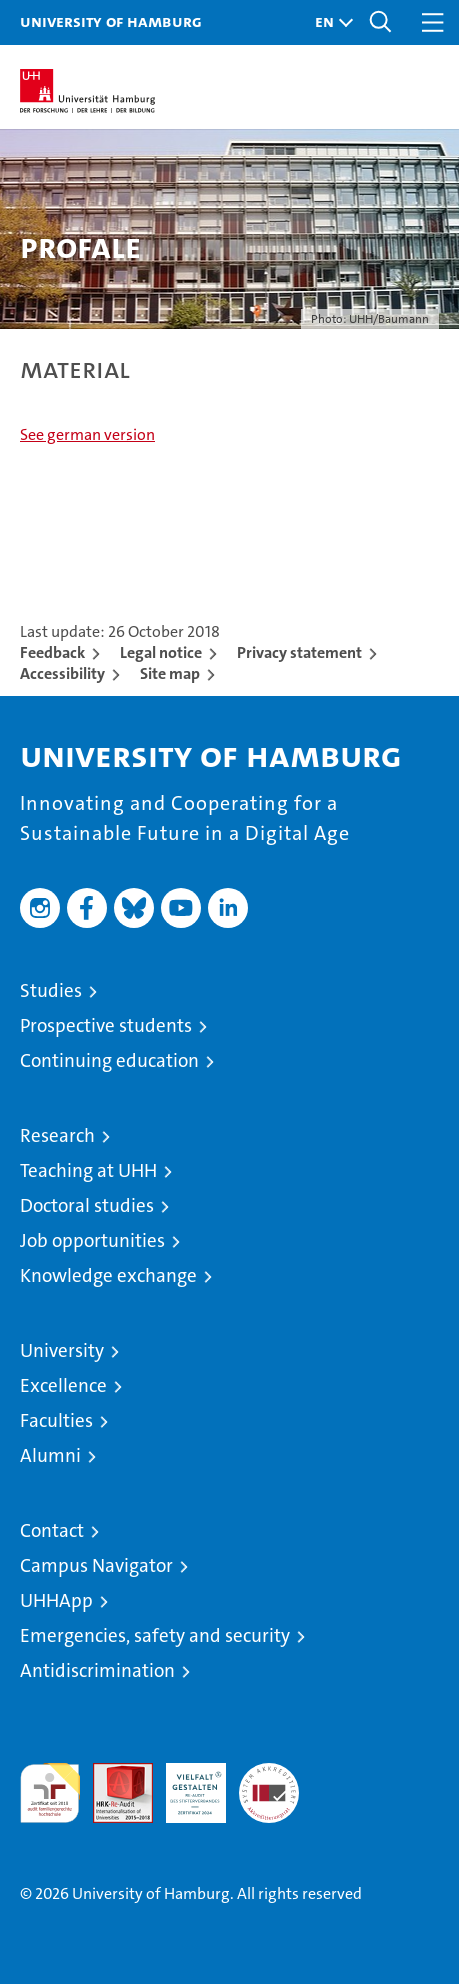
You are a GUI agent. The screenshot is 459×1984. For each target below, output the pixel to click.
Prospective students (106, 1025)
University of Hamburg (111, 21)
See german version (87, 434)
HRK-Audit (185, 1784)
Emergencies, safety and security (155, 1635)
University (62, 1350)
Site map (170, 673)
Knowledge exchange (108, 1275)
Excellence (63, 1385)
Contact (52, 1530)
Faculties (56, 1420)
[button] (329, 22)
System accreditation (269, 1784)
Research (57, 1135)
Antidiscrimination (97, 1670)
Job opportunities (92, 1240)
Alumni (50, 1455)
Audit (112, 1773)
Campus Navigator (96, 1565)
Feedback (52, 652)
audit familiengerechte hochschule (50, 1793)
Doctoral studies (87, 1205)
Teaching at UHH (88, 1170)
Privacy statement (299, 652)
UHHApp (56, 1600)
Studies (51, 990)
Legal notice (161, 652)
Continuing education (109, 1060)
